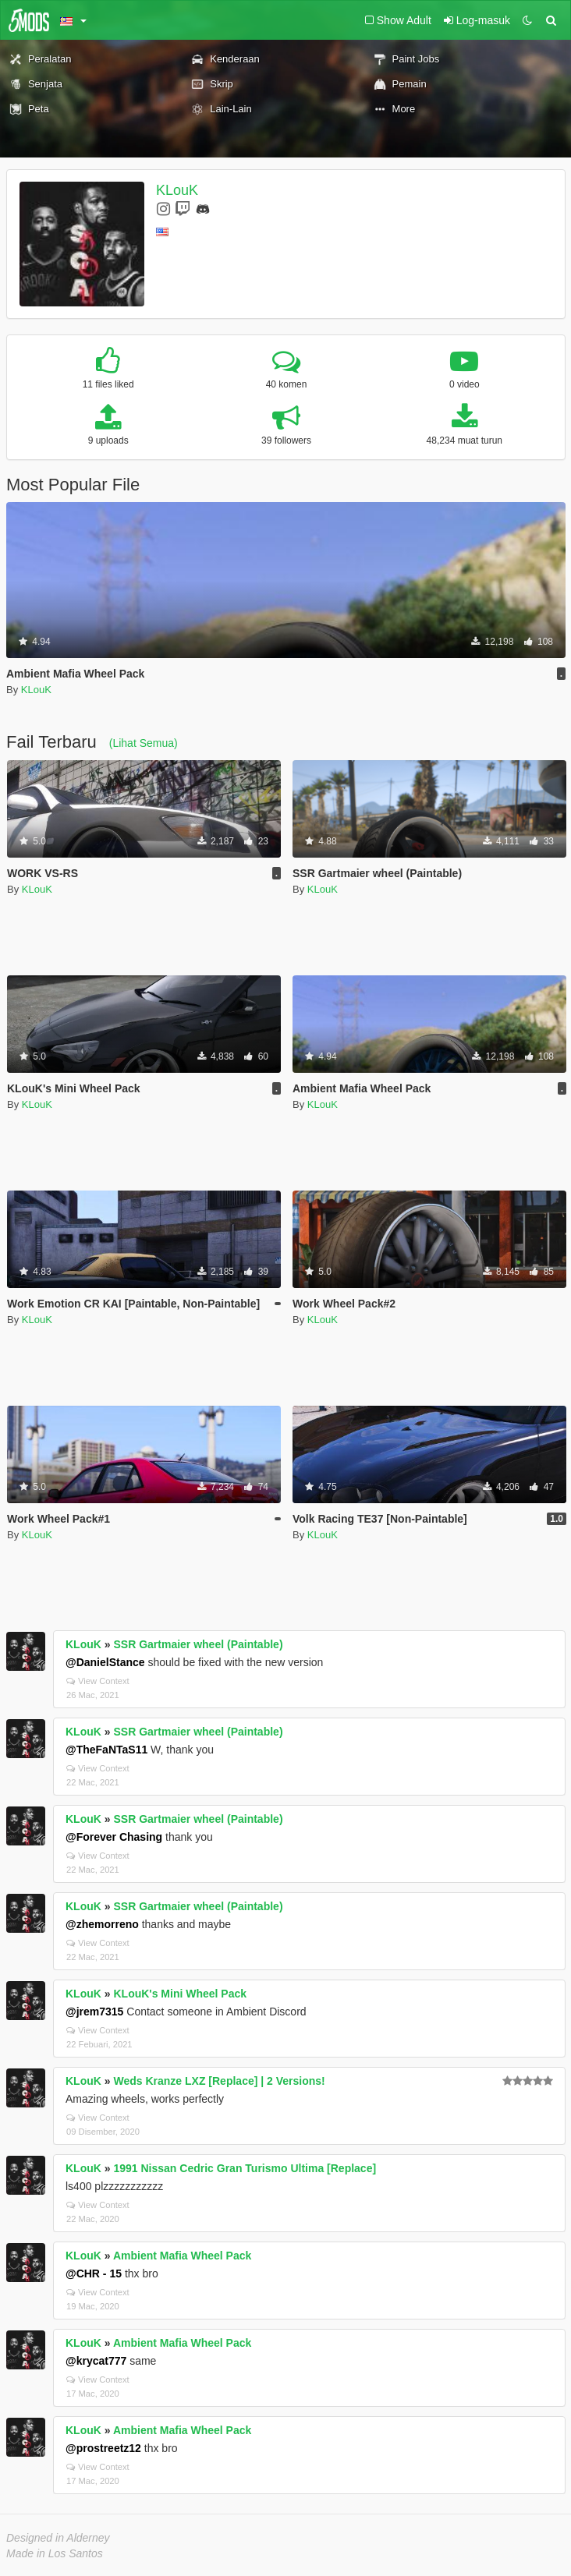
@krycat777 (96, 2361)
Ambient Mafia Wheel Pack (182, 2255)
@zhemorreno (102, 1924)
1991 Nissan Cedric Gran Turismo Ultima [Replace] (244, 2168)
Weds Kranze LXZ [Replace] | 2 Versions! (219, 2081)
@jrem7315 (94, 2011)
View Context (97, 1681)
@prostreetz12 (103, 2448)
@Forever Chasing (114, 1837)
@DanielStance (105, 1662)
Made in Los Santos (54, 2553)
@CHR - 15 (94, 2273)
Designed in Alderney (58, 2538)
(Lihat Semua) (143, 743)
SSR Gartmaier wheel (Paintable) (197, 1644)
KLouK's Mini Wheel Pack (179, 1993)
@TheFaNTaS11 (106, 1749)
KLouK (177, 190)
